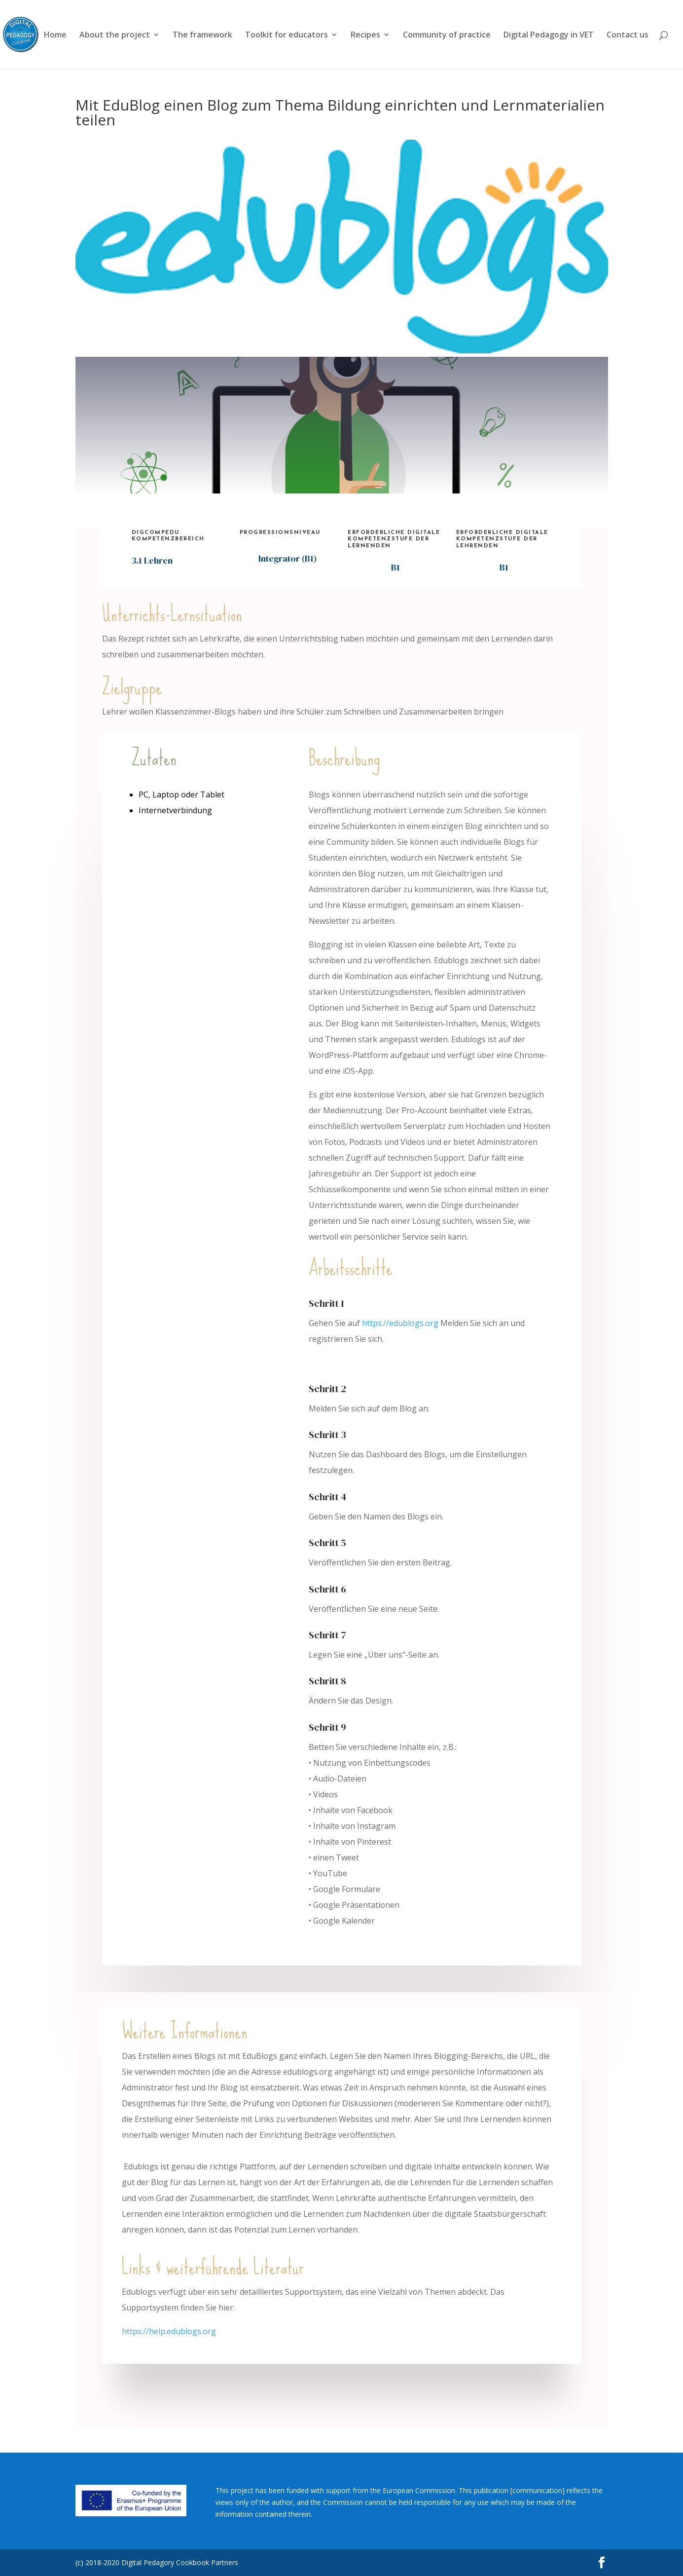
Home (55, 35)
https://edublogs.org (400, 1323)
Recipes (365, 35)
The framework (202, 35)
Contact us (627, 35)
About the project (114, 35)
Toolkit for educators (286, 35)
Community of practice (447, 35)
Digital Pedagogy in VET (548, 35)
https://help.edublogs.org (169, 2331)
